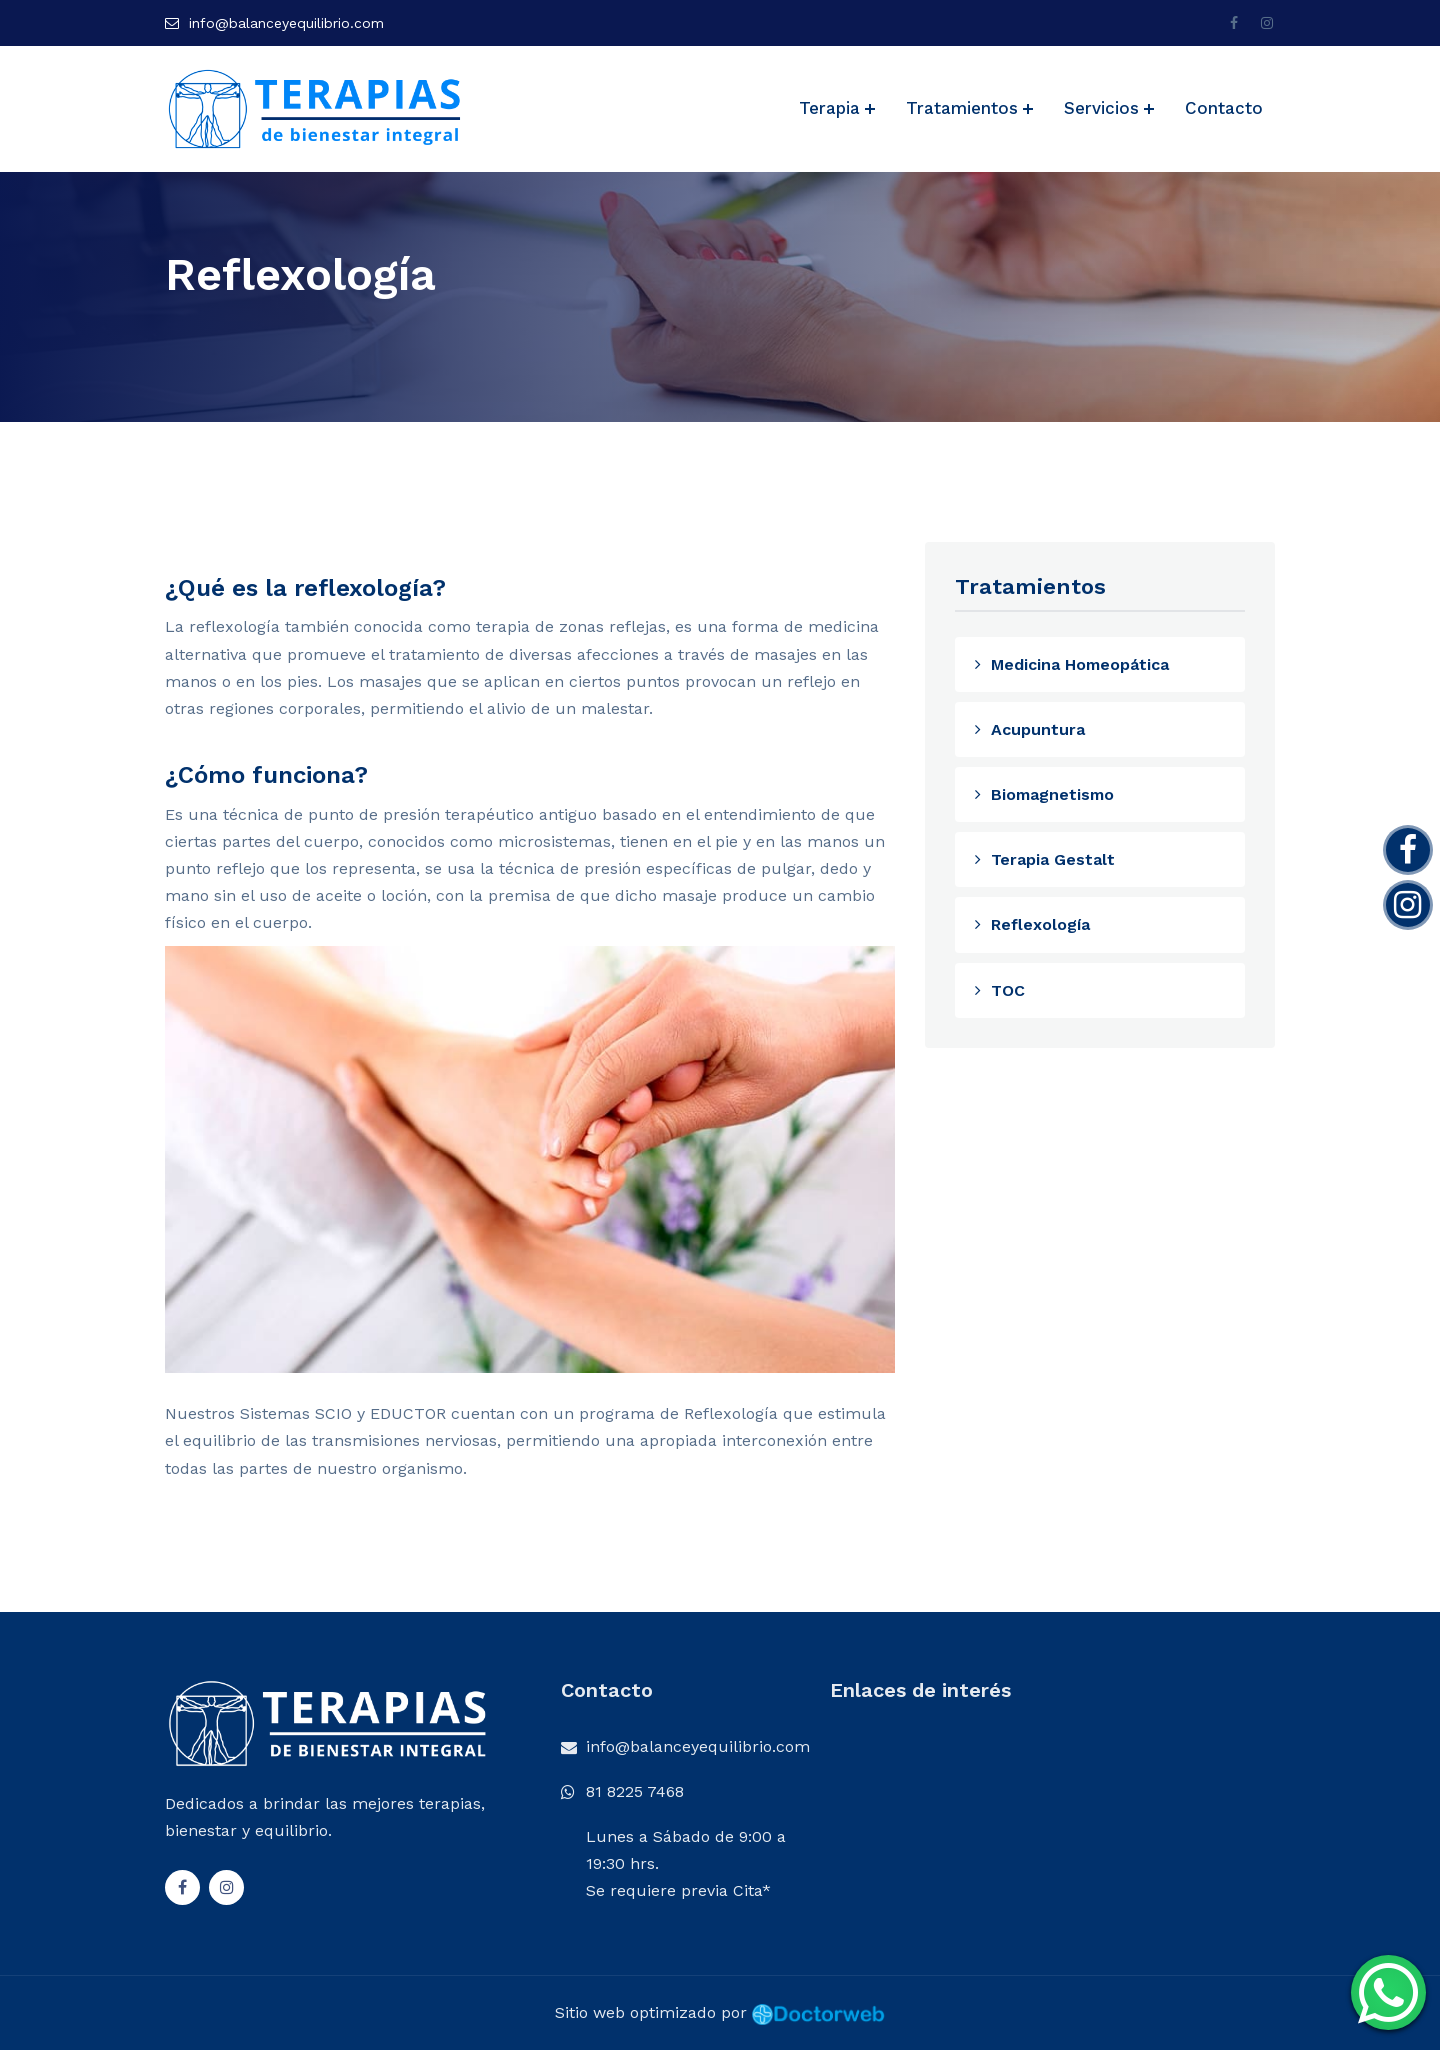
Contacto (1224, 108)
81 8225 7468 (635, 1791)
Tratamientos (962, 108)
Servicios (1101, 108)
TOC (999, 990)
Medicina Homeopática (1071, 664)
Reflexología (1031, 924)
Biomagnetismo (1043, 794)
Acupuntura (1029, 729)
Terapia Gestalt (1044, 859)
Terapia (829, 108)
